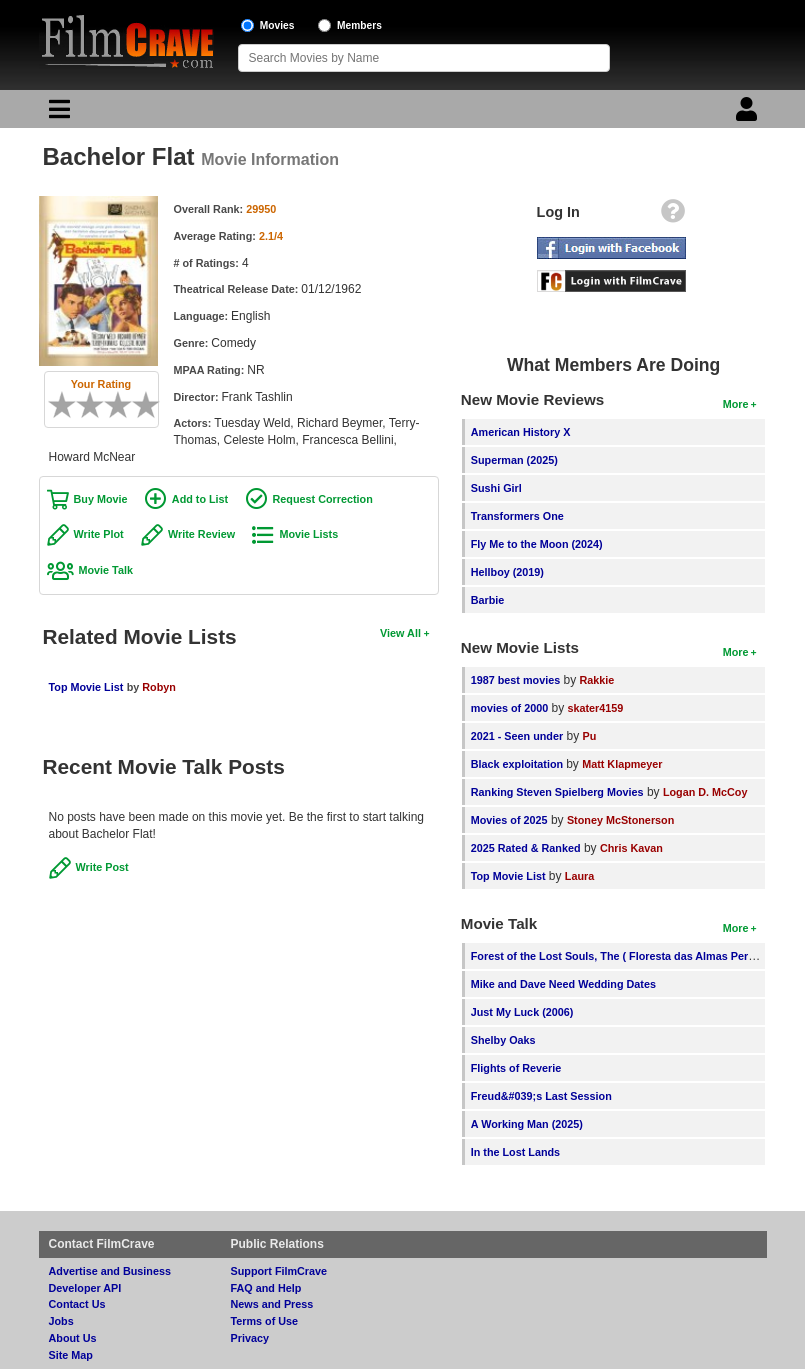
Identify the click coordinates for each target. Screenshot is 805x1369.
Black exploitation (518, 764)
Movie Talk (106, 570)
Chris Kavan (631, 848)
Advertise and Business (110, 1271)
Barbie (488, 600)
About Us (73, 1338)
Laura (579, 876)
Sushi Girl (496, 488)
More (736, 404)
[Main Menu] (57, 114)
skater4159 (596, 708)
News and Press (272, 1304)
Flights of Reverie (516, 1068)
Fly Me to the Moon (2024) (537, 544)
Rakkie (597, 680)
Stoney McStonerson (620, 820)
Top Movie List (86, 687)
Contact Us (77, 1304)
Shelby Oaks (503, 1040)
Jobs (61, 1321)
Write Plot (99, 534)
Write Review (201, 534)
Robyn (159, 687)
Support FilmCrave (279, 1271)
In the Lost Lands (515, 1152)
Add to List (200, 499)
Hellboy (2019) (507, 572)
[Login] (749, 114)
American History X (521, 432)
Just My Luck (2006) (522, 1012)
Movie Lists (308, 534)
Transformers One (517, 516)
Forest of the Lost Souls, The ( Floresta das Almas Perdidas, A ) (633, 956)
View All (400, 633)
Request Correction (323, 499)
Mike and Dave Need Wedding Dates (563, 984)
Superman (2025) (514, 460)
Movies (277, 25)
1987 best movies (515, 680)
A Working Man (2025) (527, 1124)
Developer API (85, 1288)
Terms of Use (265, 1321)
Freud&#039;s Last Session (541, 1096)
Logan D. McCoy (705, 792)
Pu (590, 736)
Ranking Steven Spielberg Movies (557, 792)
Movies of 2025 (509, 820)
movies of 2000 (509, 708)
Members (359, 25)
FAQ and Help (266, 1288)
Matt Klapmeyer (622, 764)
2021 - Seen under (517, 736)
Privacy (250, 1338)
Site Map (71, 1355)
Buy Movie (101, 499)
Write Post (102, 867)
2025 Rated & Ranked (526, 848)
